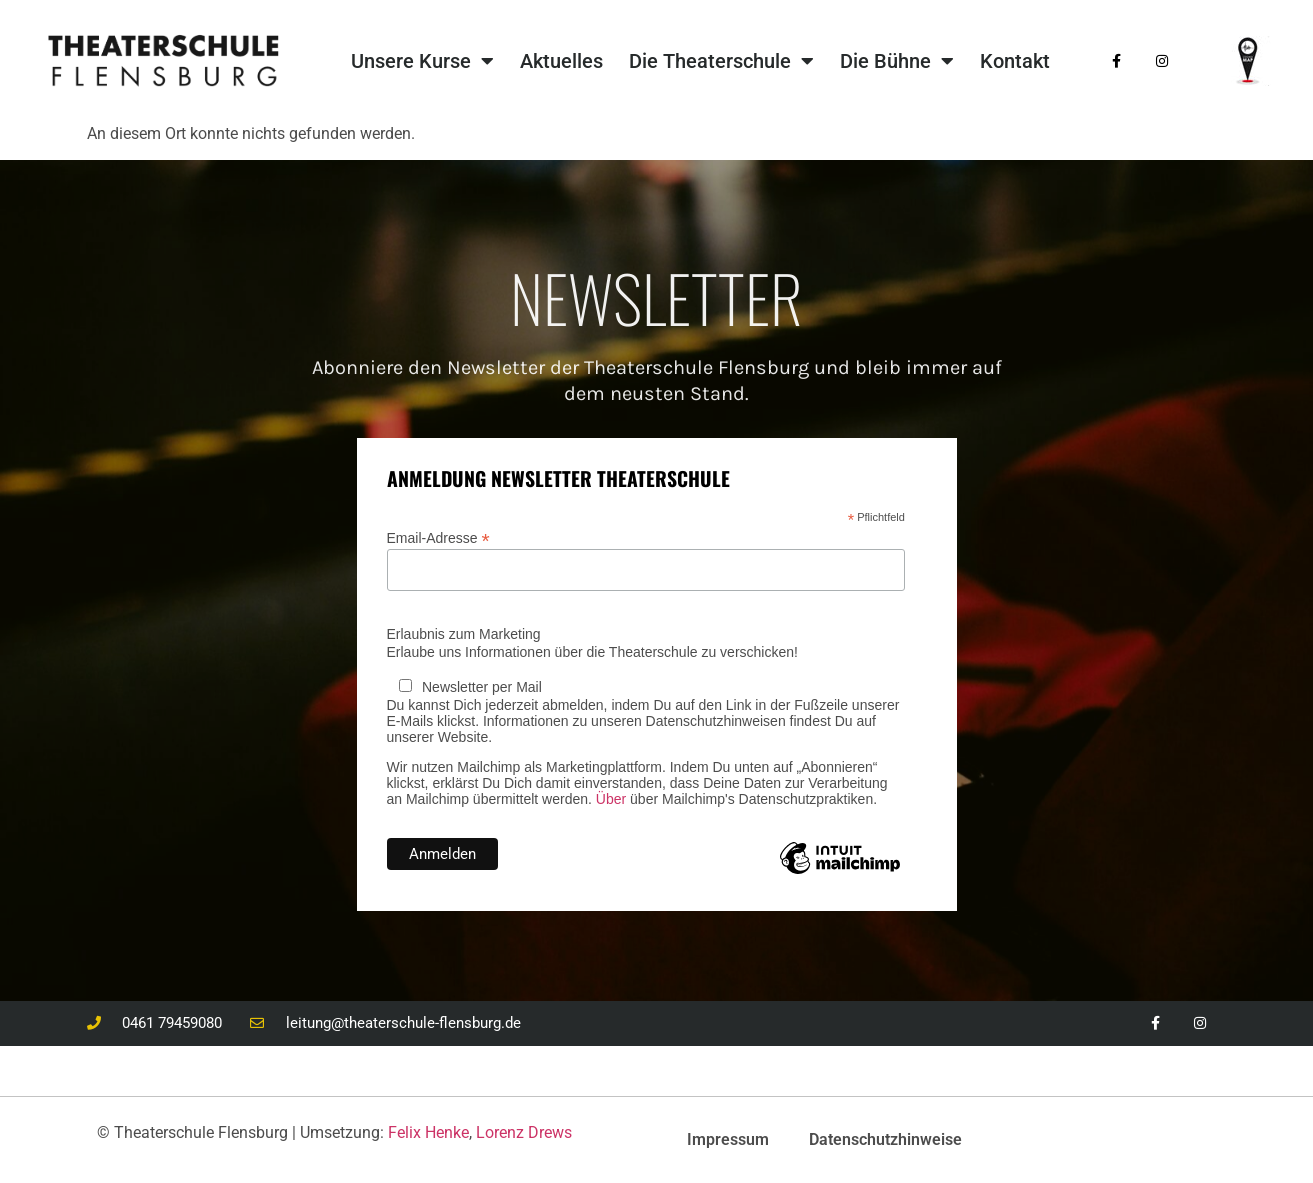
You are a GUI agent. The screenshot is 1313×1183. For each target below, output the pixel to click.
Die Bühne (897, 61)
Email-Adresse (438, 537)
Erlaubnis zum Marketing (464, 634)
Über (611, 799)
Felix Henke (428, 1132)
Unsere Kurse (422, 61)
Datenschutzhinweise (885, 1139)
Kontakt (1015, 61)
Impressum (728, 1139)
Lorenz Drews (524, 1132)
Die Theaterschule (721, 61)
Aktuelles (561, 61)
